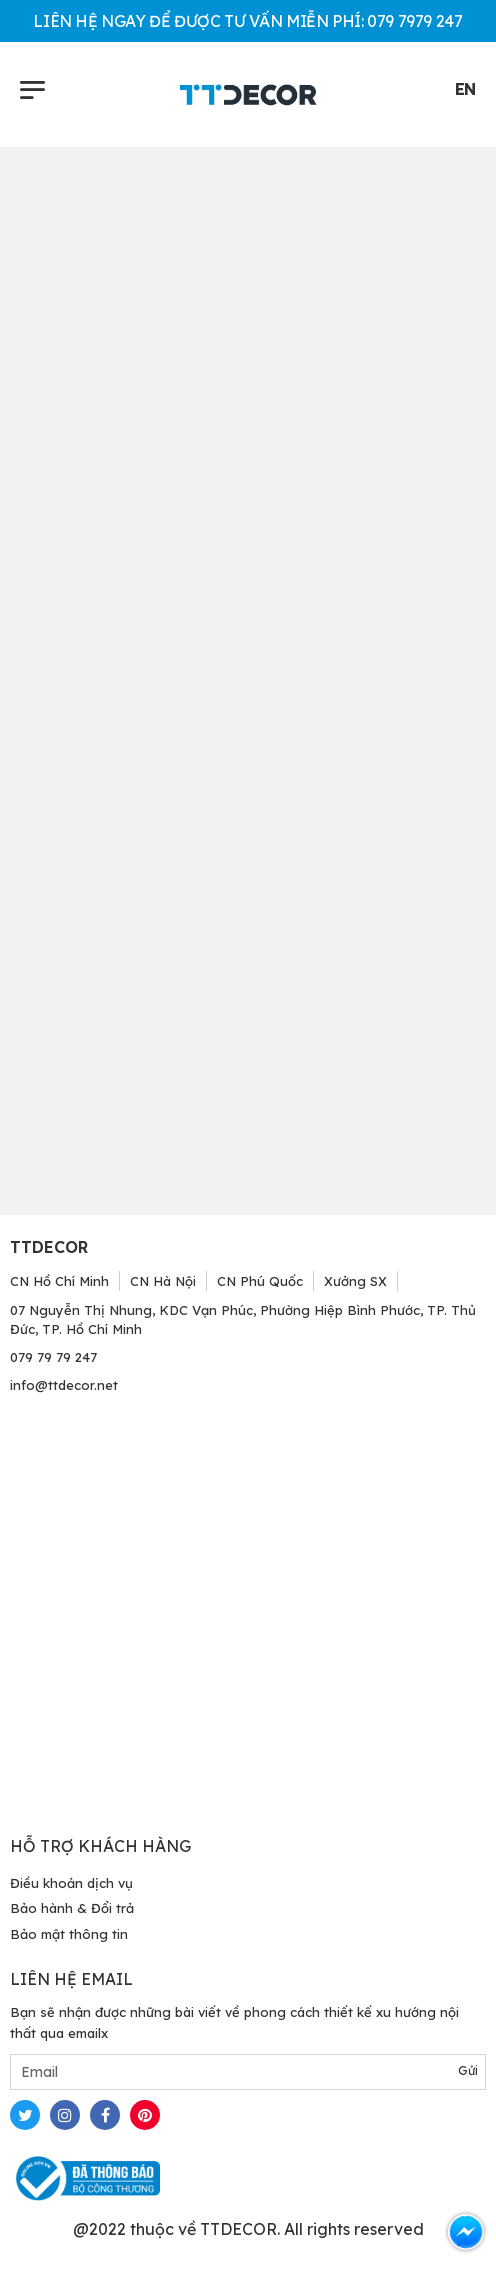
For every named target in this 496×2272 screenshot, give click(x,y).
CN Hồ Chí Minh (59, 1281)
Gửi (468, 2070)
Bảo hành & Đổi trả (72, 1908)
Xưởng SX (355, 1281)
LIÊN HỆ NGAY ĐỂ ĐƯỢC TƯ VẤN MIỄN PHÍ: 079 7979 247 (247, 21)
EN (465, 89)
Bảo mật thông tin (69, 1934)
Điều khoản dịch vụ (71, 1883)
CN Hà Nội (163, 1281)
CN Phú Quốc (260, 1281)
